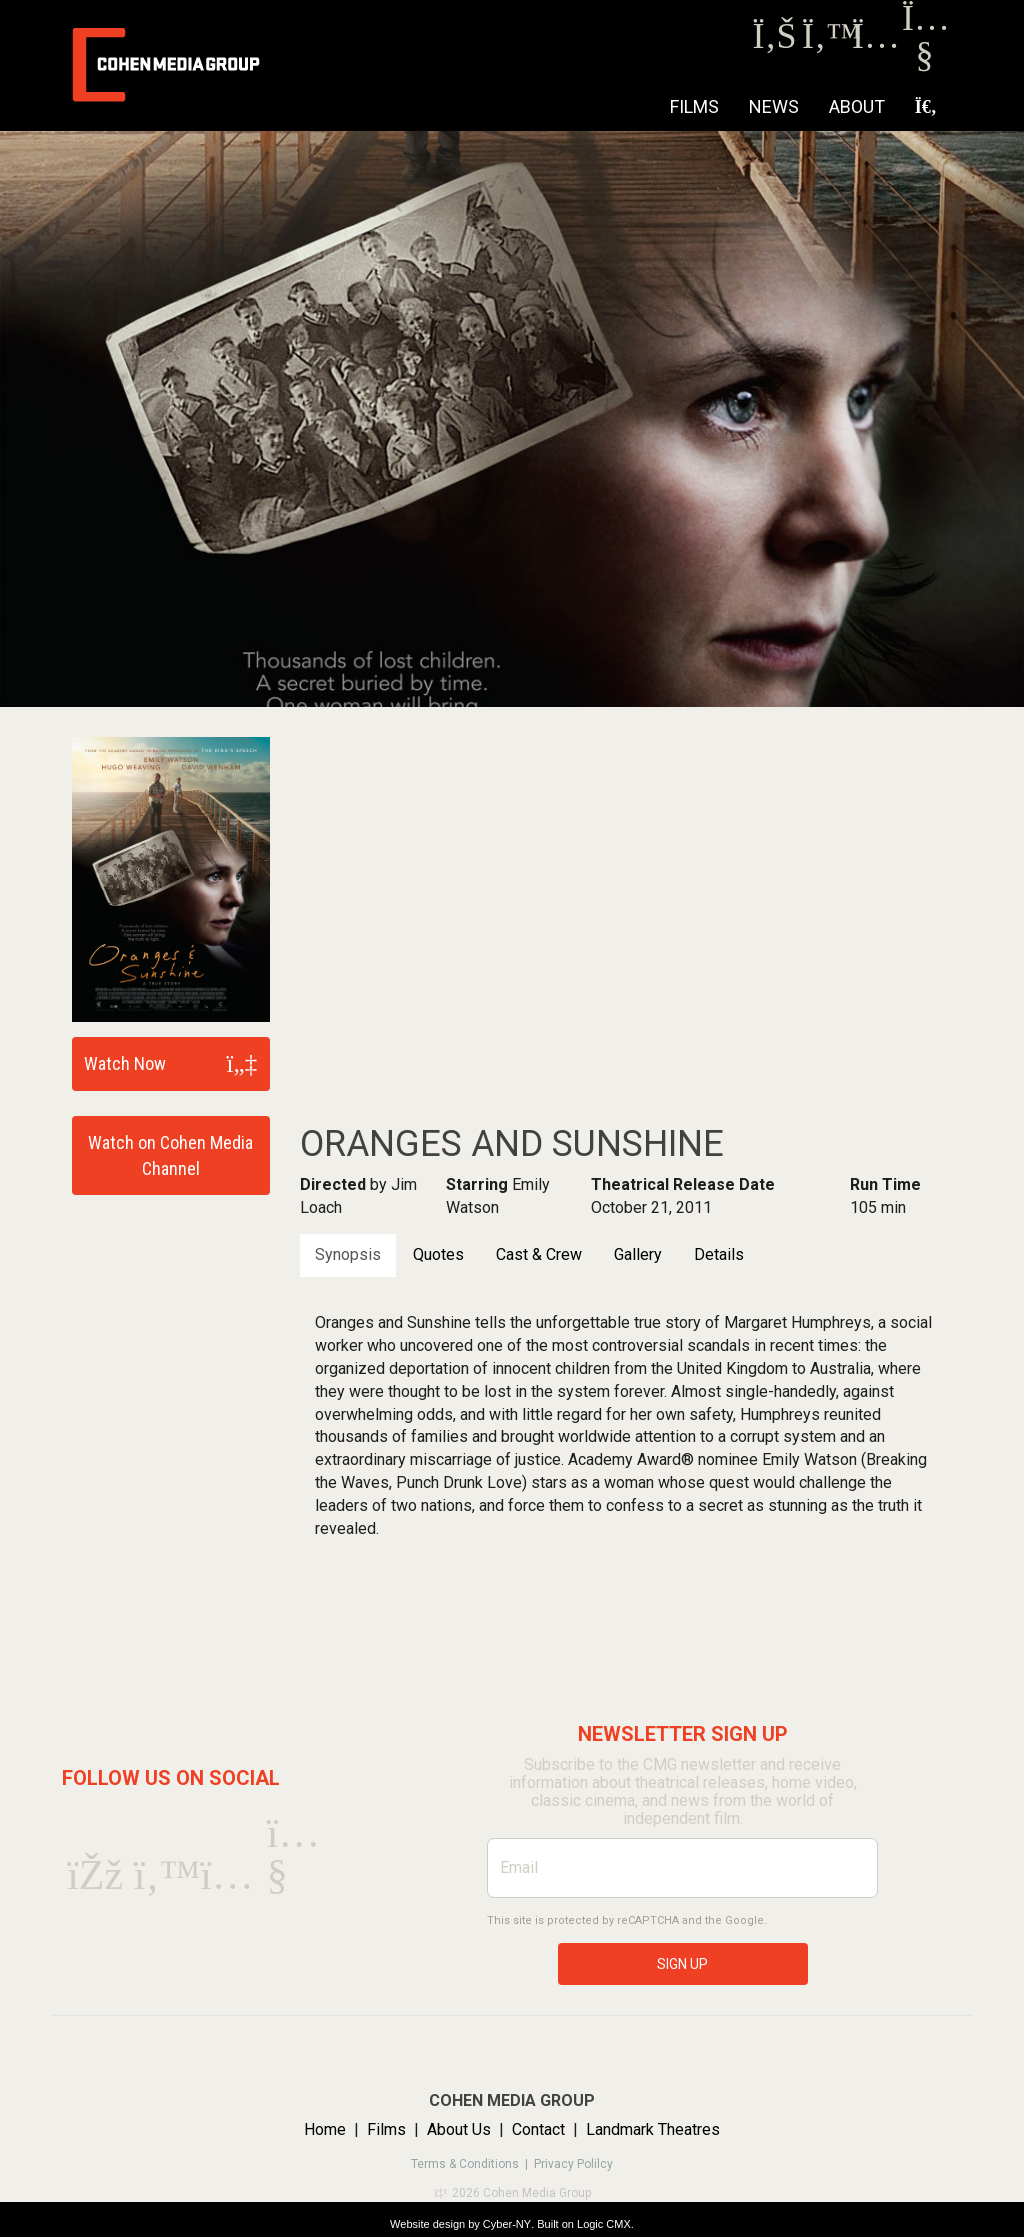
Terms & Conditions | (472, 2164)
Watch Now (125, 1063)
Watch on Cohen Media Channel (170, 1155)
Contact (538, 2129)
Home (325, 2129)
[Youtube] (924, 59)
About (857, 106)
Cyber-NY (507, 2224)
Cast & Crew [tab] (539, 1254)
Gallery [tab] (638, 1254)
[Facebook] (774, 41)
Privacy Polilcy (573, 2164)
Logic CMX (604, 2224)
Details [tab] (719, 1254)
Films (694, 106)
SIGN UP (682, 1964)
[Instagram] (874, 41)
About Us (459, 2129)
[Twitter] (824, 41)
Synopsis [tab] (348, 1254)
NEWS (774, 106)
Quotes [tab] (438, 1254)
